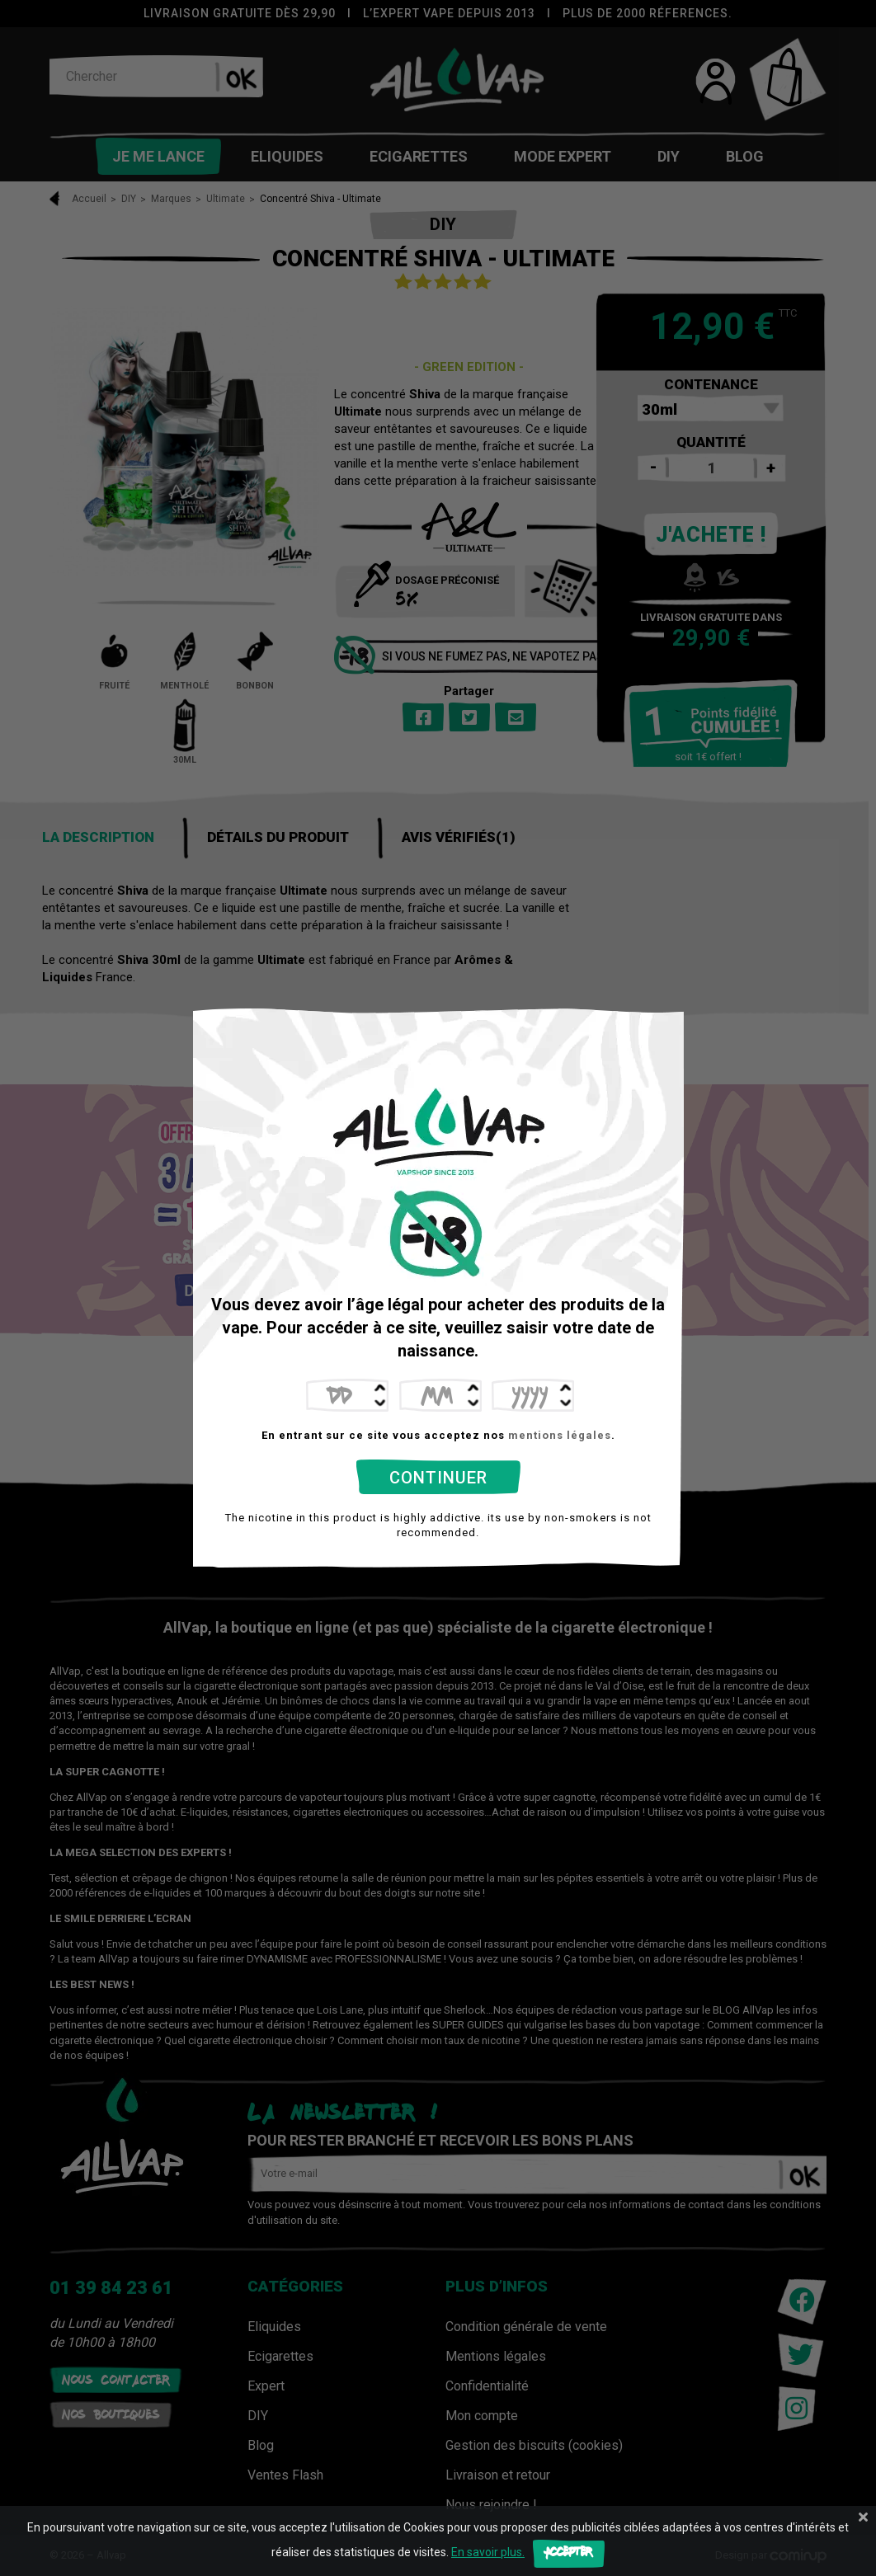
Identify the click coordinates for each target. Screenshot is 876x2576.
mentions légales (559, 1435)
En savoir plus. (488, 2552)
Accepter (568, 2553)
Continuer (438, 1478)
